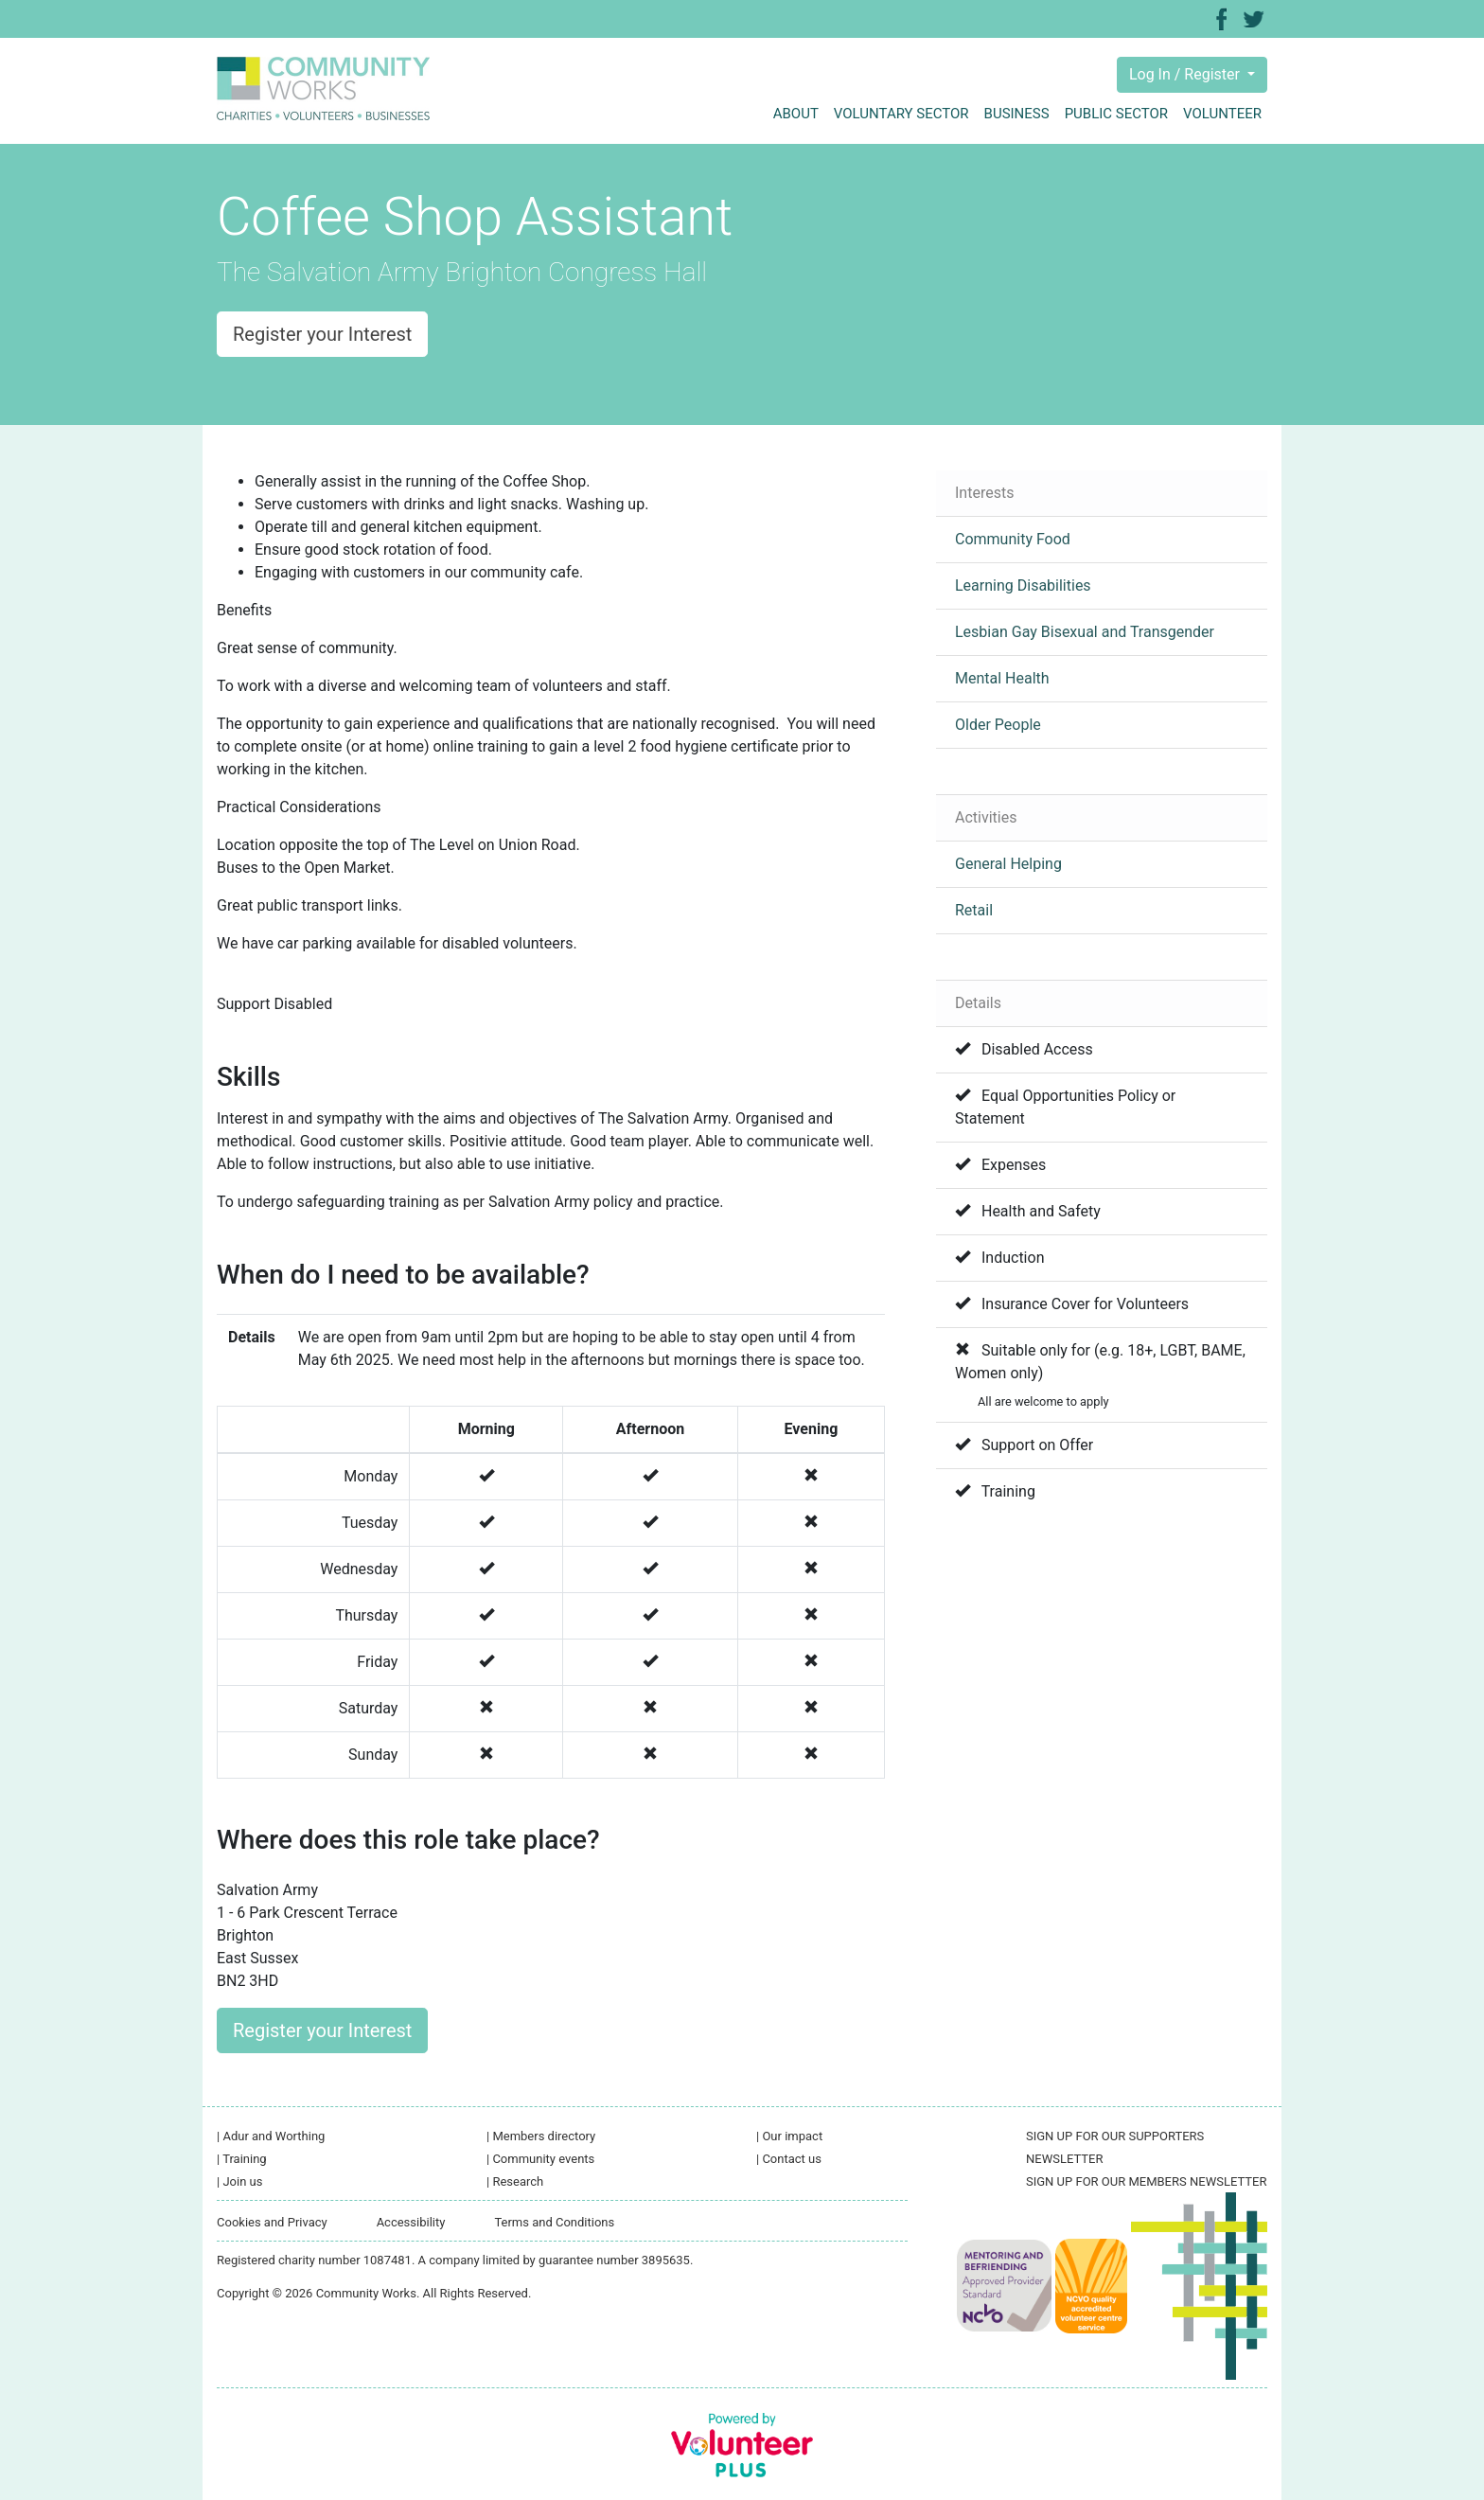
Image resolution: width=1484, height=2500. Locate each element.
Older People (998, 725)
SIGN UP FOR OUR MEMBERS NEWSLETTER (1146, 2181)
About (796, 113)
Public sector (1116, 113)
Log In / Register (1186, 74)
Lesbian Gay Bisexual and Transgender (1084, 632)
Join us (239, 2181)
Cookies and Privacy (272, 2222)
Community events (540, 2159)
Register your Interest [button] (322, 334)
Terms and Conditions (554, 2222)
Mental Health (1002, 678)
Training (242, 2159)
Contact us (789, 2159)
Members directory (540, 2136)
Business (1017, 113)
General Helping (1008, 864)
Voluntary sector (901, 113)
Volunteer (1222, 113)
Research (514, 2181)
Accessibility (411, 2222)
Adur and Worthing (271, 2136)
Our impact (789, 2136)
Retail (974, 910)
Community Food (1012, 539)
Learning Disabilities (1023, 585)
